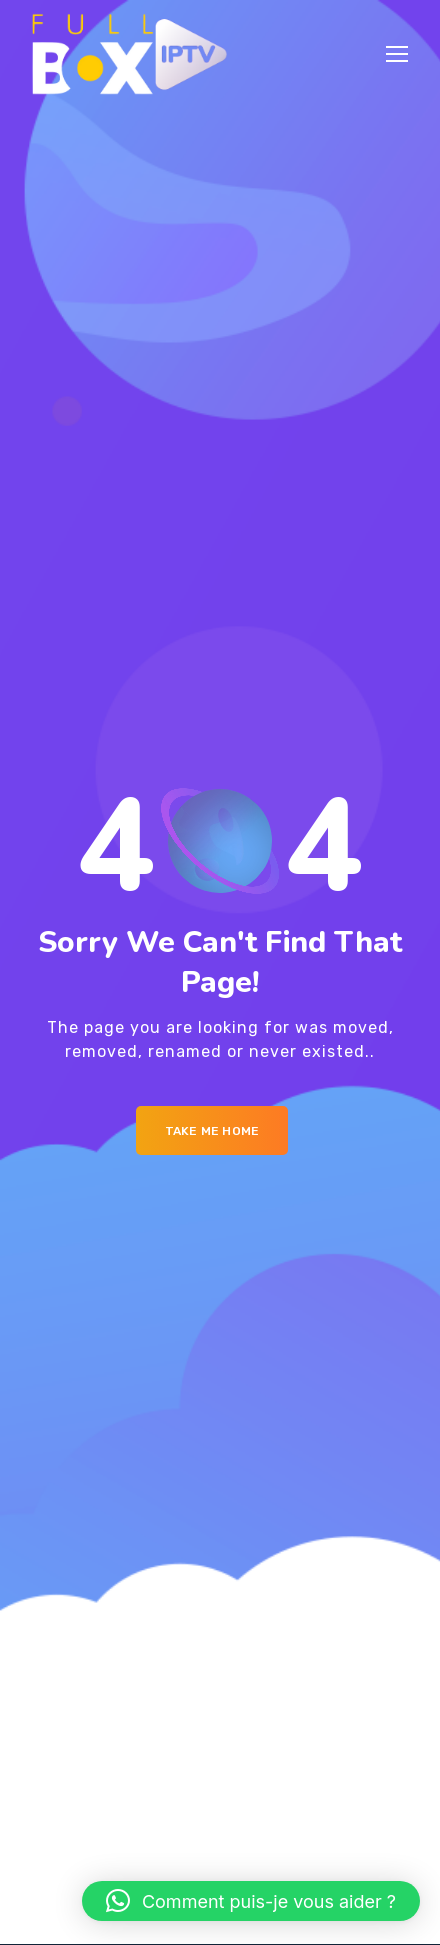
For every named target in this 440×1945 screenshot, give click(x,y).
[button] (251, 1901)
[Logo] (129, 54)
